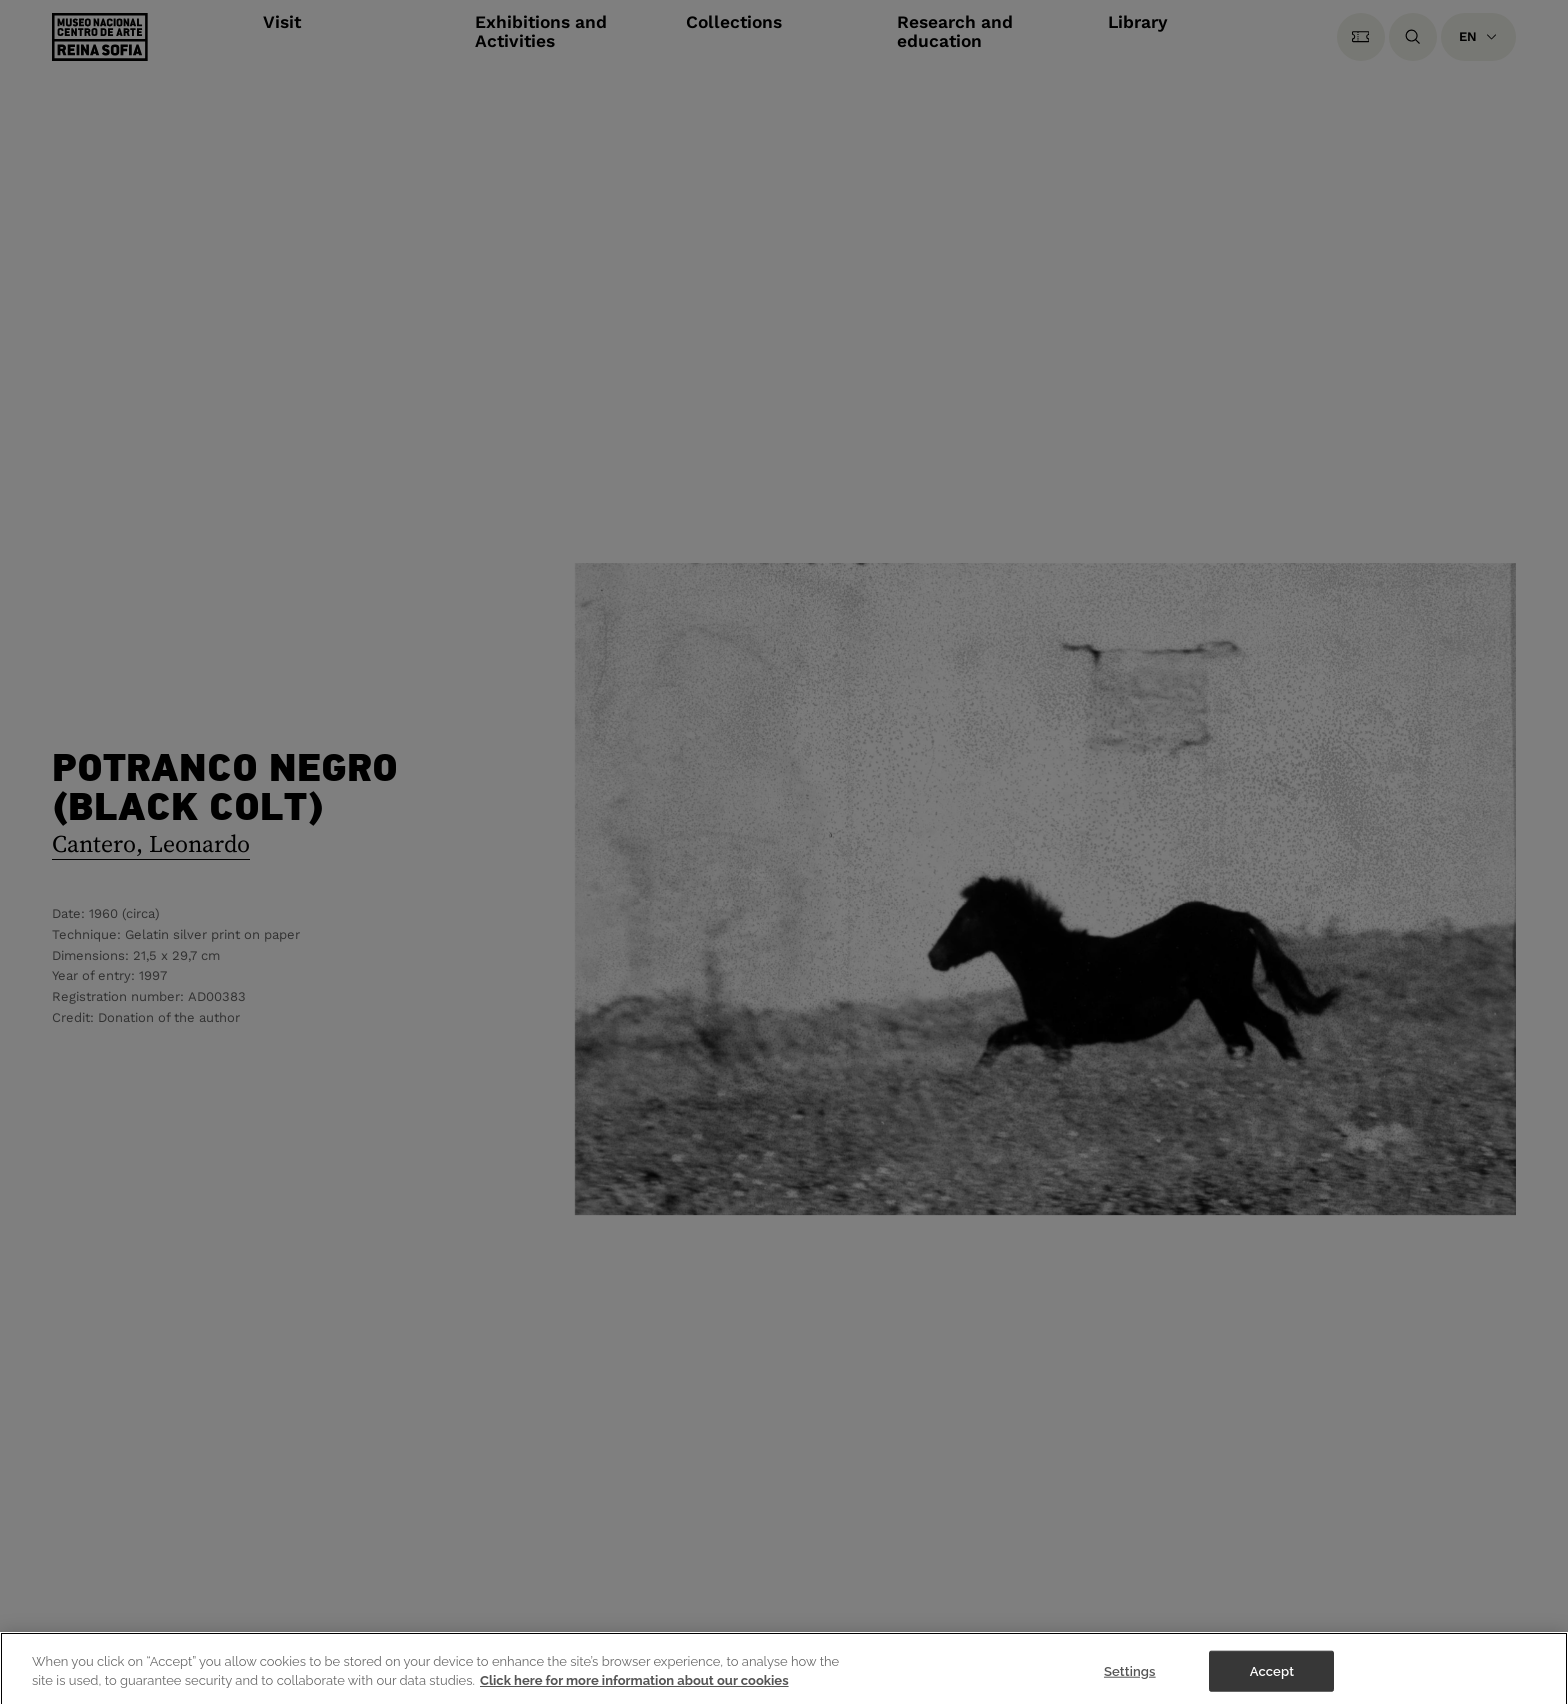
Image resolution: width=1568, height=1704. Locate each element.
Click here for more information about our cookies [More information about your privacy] (634, 1686)
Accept (1272, 1676)
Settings (1130, 1676)
